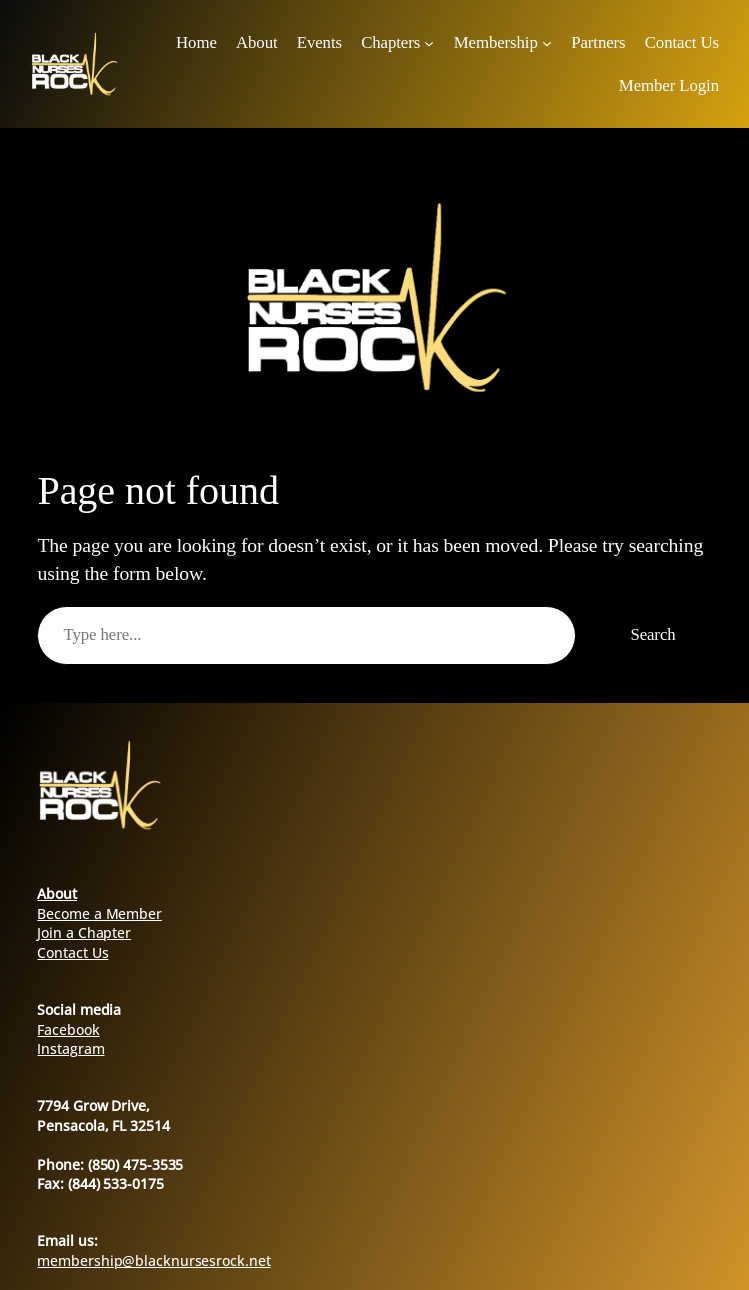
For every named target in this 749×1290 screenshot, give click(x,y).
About (57, 893)
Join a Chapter (84, 932)
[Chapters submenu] (429, 42)
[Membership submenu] (547, 42)
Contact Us (72, 952)
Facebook (68, 1029)
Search (652, 634)
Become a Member (99, 913)
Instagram (70, 1048)
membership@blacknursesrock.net (153, 1260)
